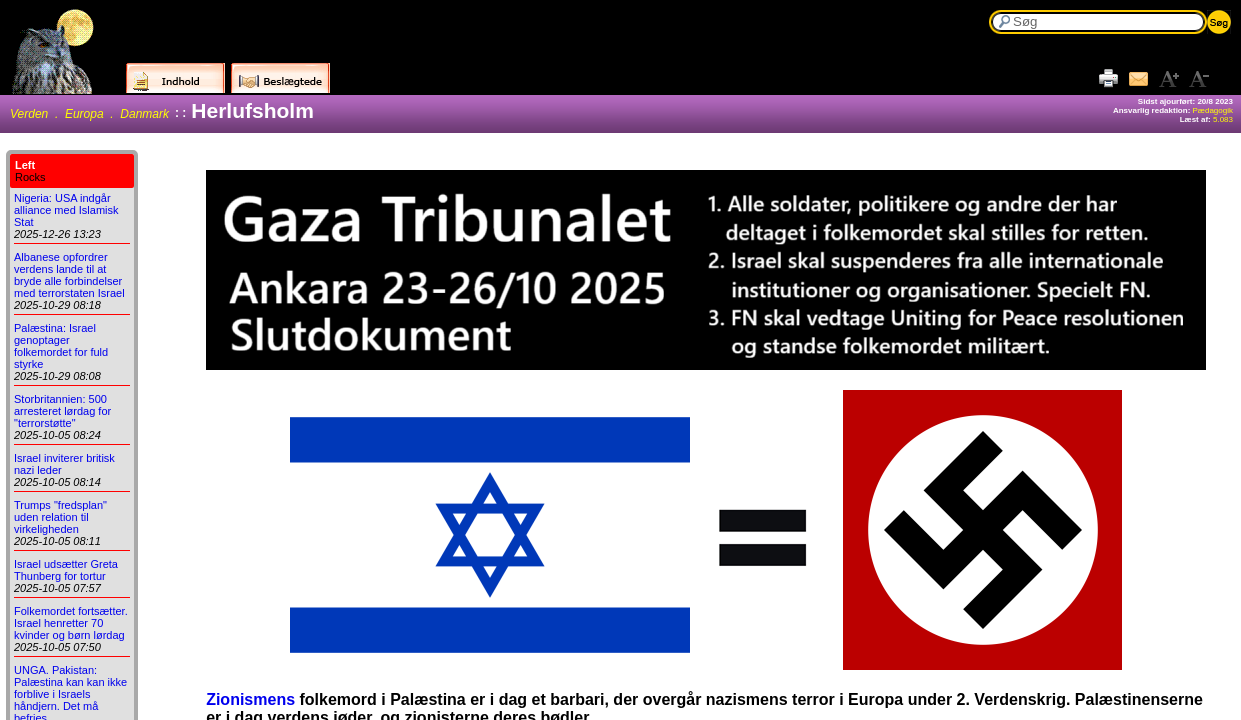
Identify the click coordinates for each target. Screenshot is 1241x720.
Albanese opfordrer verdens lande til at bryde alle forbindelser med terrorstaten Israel (69, 275)
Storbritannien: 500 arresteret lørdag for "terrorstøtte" (62, 411)
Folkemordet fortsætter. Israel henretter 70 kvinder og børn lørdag (71, 623)
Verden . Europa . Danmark (89, 114)
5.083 (1223, 119)
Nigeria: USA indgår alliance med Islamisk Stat (66, 210)
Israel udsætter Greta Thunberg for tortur (66, 570)
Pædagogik (1213, 110)
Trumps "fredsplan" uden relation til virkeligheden (60, 517)
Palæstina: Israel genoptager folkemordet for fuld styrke (61, 346)
